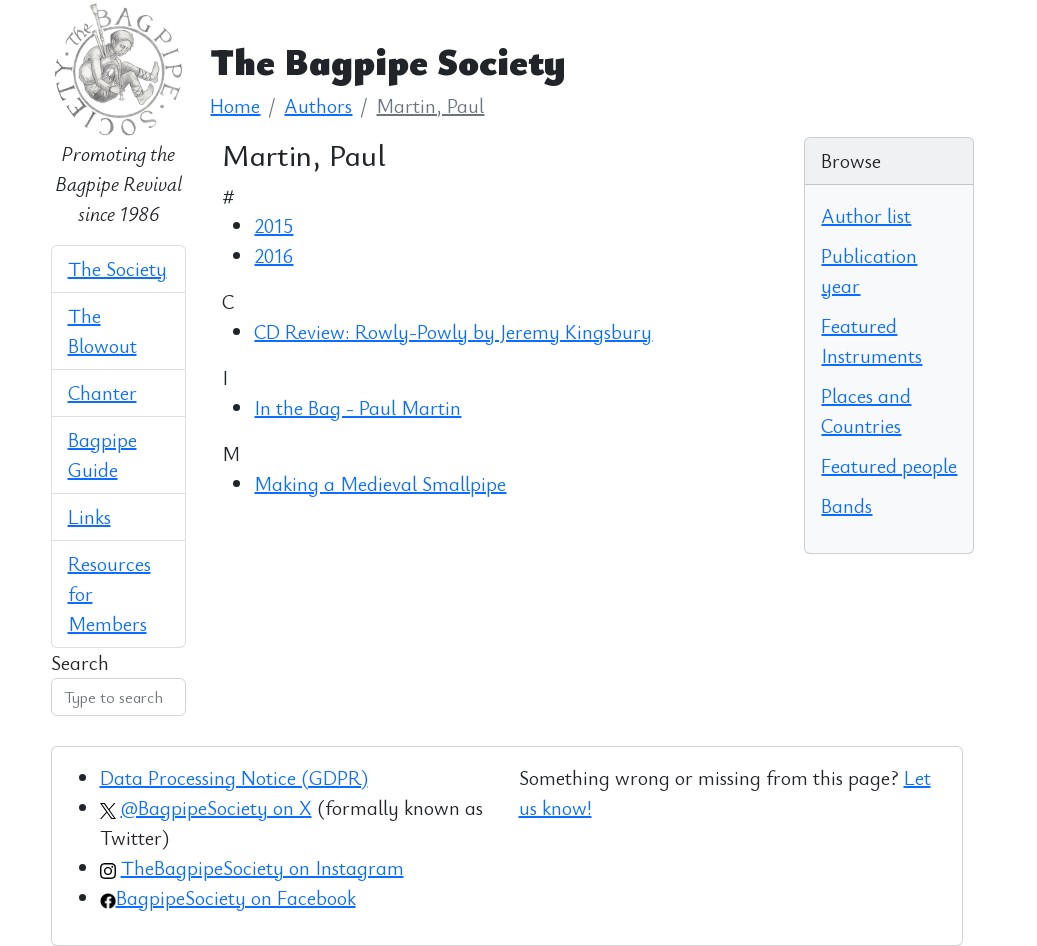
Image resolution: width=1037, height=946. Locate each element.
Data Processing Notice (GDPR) (234, 777)
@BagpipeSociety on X (216, 807)
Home (235, 105)
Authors (318, 105)
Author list (866, 215)
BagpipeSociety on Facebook (236, 897)
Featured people (889, 465)
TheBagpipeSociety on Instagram (262, 867)
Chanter (102, 392)
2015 (273, 225)
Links (89, 516)
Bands (846, 505)
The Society (117, 268)
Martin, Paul (430, 105)
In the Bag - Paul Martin (357, 407)
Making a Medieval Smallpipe (380, 483)
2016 (273, 255)
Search (80, 662)
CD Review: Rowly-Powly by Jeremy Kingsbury (453, 331)
